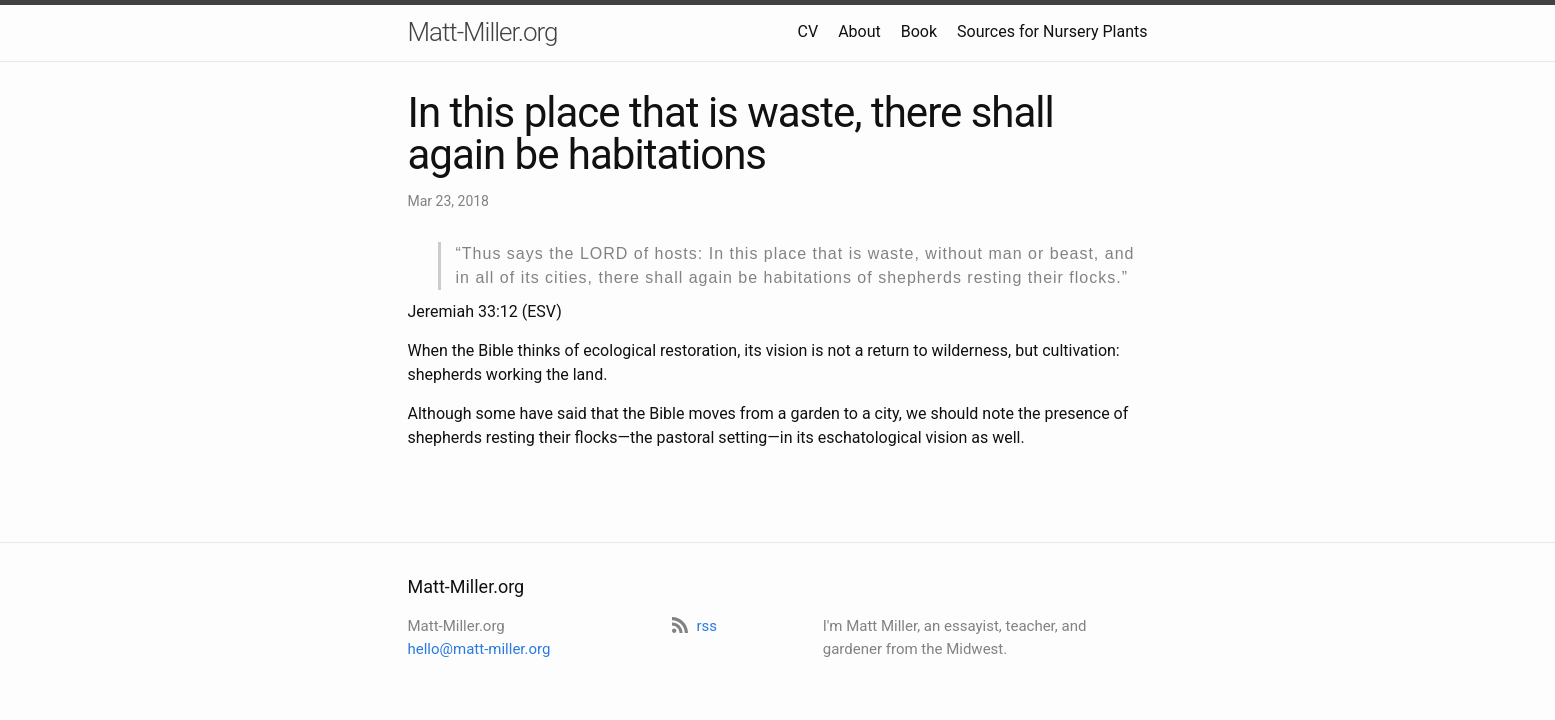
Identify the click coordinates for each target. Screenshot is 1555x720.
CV (808, 31)
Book (919, 31)
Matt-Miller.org (483, 32)
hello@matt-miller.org (479, 649)
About (859, 31)
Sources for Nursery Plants (1052, 31)
